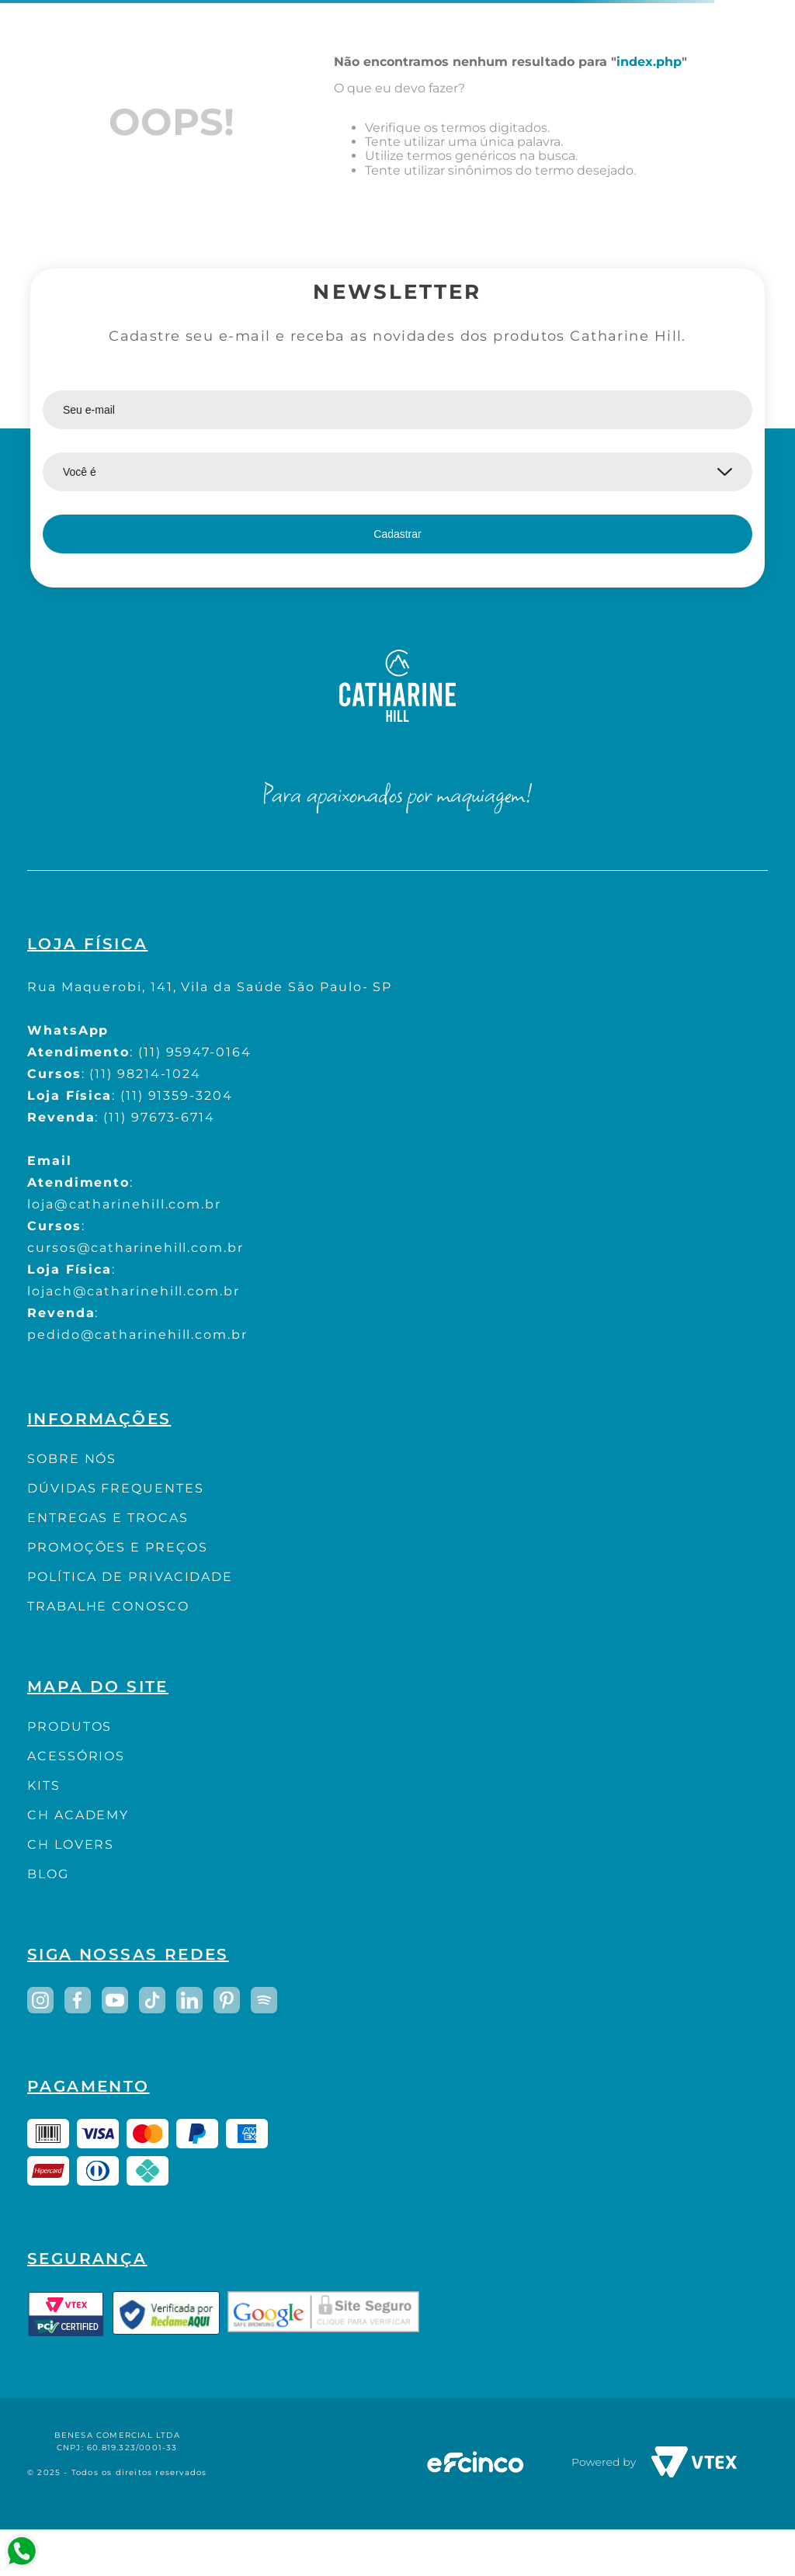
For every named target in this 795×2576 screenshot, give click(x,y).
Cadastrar (397, 534)
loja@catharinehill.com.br (124, 1204)
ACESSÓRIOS (76, 1756)
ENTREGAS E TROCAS (108, 1517)
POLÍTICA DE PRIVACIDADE (130, 1576)
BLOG (48, 1874)
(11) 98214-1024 (145, 1073)
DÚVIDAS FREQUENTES (115, 1488)
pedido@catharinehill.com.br (137, 1334)
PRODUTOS (69, 1726)
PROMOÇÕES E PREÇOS (117, 1547)
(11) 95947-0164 (195, 1052)
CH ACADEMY (78, 1815)
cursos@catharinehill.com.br (135, 1247)
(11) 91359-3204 (176, 1095)
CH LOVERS (70, 1844)
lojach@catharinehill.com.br (133, 1291)
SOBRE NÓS (71, 1458)
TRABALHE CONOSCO (108, 1606)
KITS (44, 1785)
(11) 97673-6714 (159, 1117)
